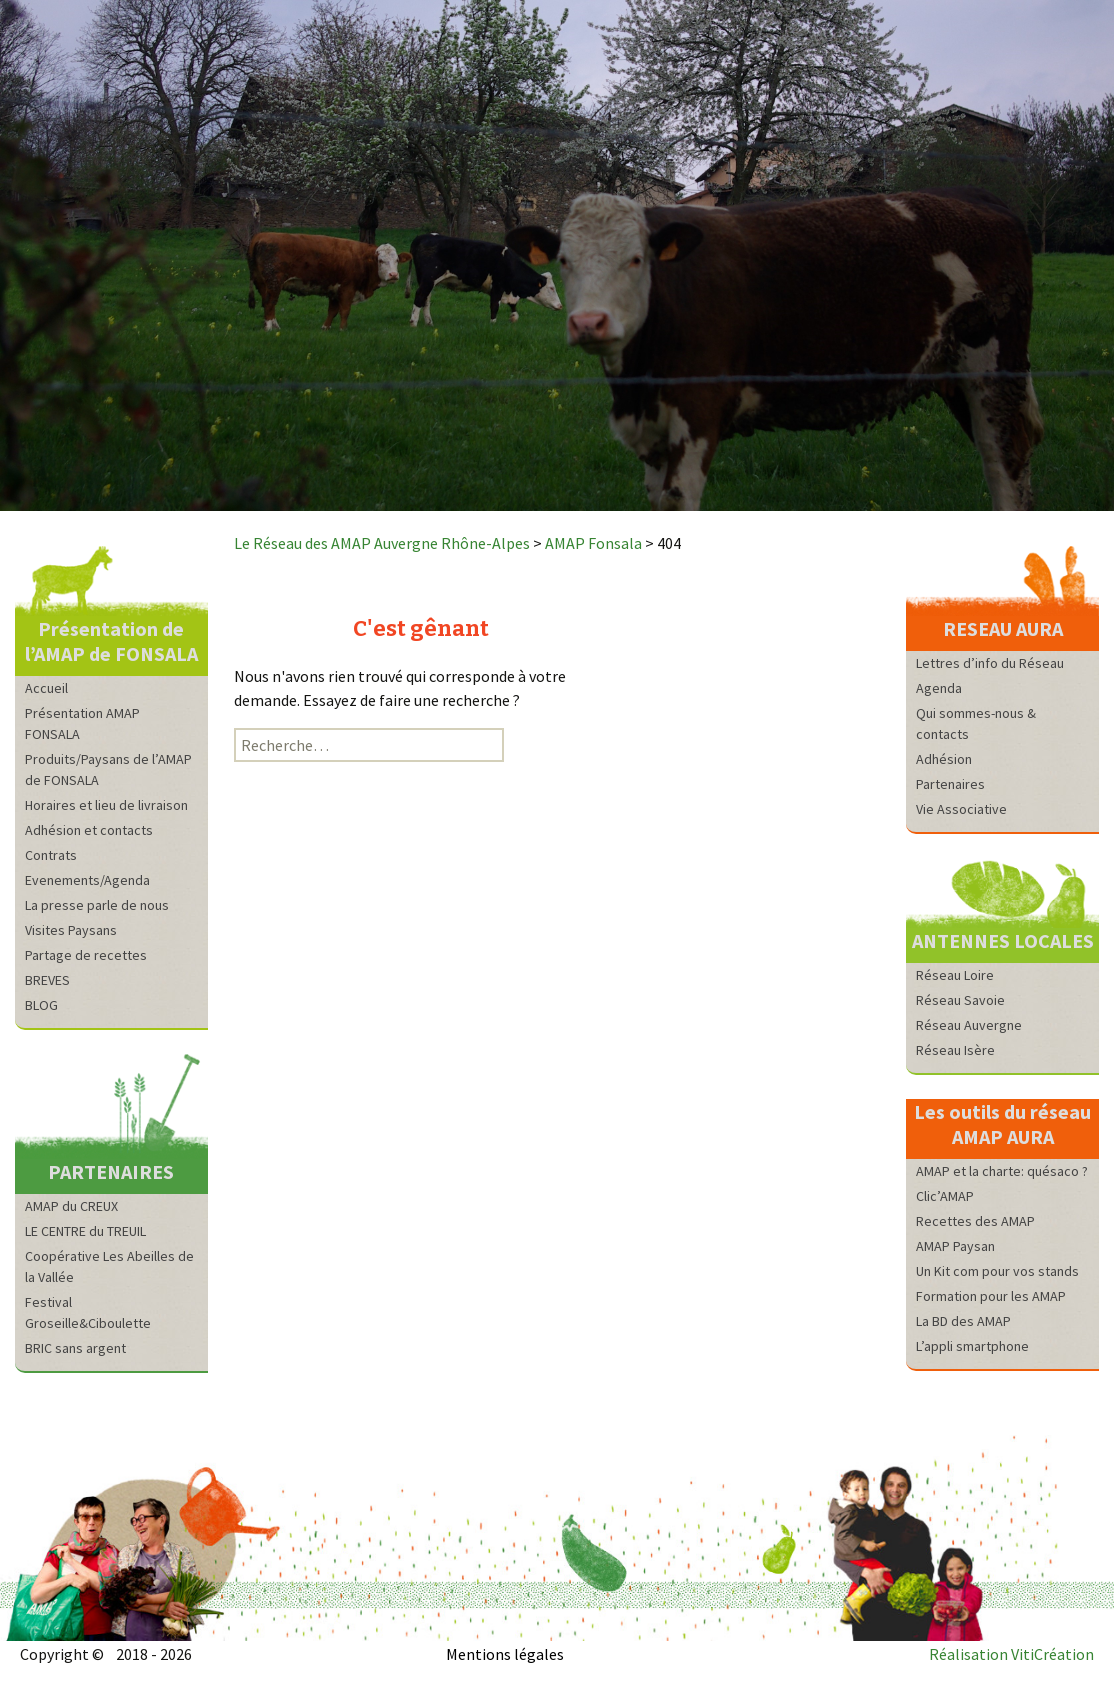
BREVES (47, 980)
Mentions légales (505, 1654)
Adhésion (944, 759)
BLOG (41, 1005)
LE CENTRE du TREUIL (85, 1231)
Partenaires (950, 784)
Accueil (46, 688)
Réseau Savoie (960, 1000)
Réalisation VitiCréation (1011, 1654)
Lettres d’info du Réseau (990, 663)
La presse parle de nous (97, 905)
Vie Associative (961, 809)
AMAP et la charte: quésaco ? (1002, 1171)
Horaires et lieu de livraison (106, 805)
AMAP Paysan (955, 1246)
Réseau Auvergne (969, 1025)
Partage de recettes (86, 955)
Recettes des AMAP (975, 1221)
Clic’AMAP (945, 1196)
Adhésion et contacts (89, 830)
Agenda (939, 688)
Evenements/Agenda (87, 880)
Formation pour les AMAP (991, 1296)
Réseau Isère (955, 1050)
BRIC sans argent (75, 1348)
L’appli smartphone (972, 1346)
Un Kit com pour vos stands (997, 1271)
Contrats (51, 855)
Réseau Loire (955, 975)
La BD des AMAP (963, 1321)
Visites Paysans (71, 930)
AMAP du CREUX (71, 1206)
